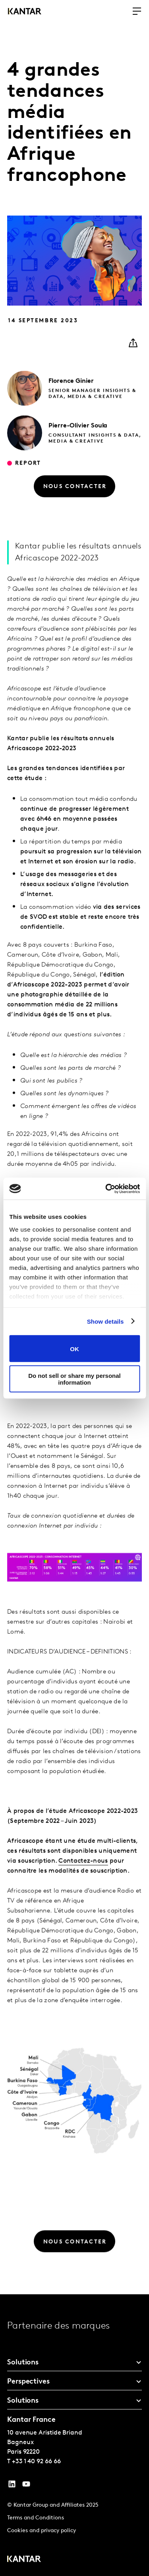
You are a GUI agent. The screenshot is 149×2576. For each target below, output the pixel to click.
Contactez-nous (83, 1879)
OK (74, 1348)
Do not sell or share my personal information (74, 1378)
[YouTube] (12, 2486)
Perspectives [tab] (28, 2382)
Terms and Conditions (35, 2518)
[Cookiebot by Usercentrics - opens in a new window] (106, 1188)
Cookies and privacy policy (41, 2531)
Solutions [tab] (23, 2362)
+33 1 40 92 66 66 (36, 2461)
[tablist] (74, 2435)
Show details (105, 1321)
